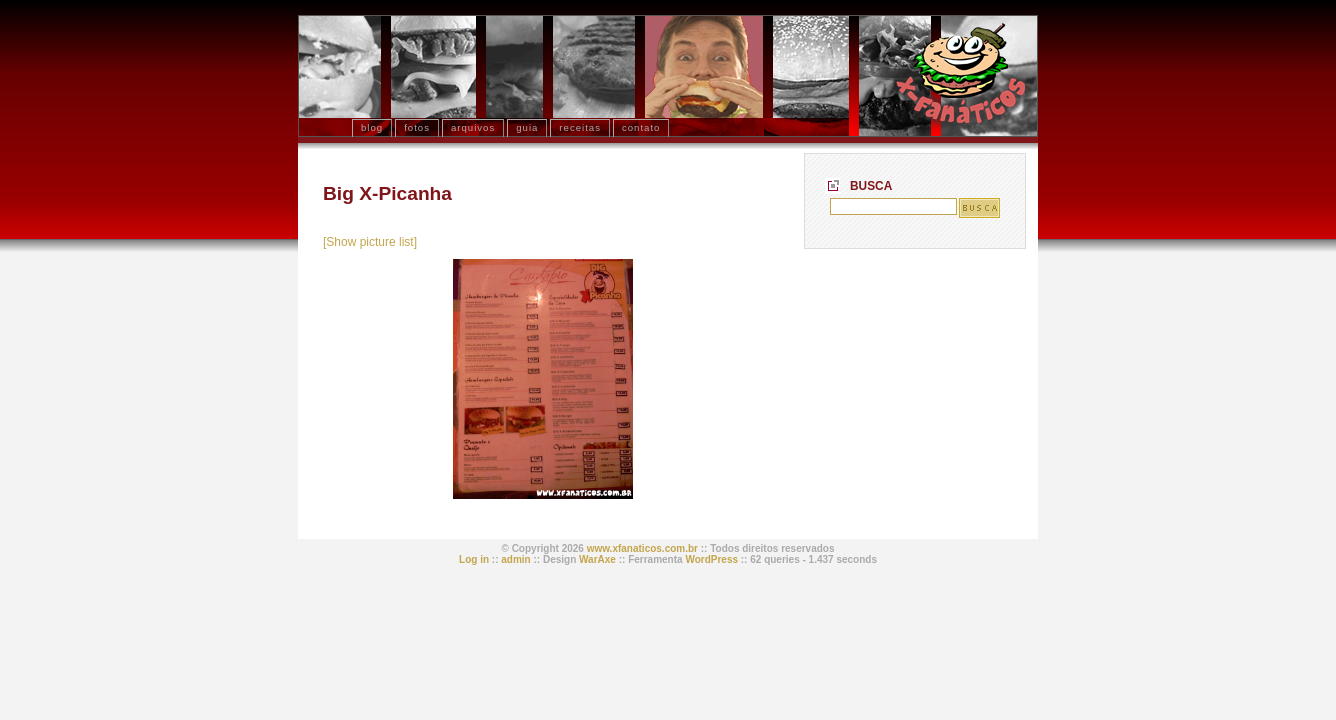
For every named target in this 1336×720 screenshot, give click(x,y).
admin (515, 559)
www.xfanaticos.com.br (642, 548)
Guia (527, 127)
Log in (474, 559)
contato (641, 127)
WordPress (711, 559)
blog (372, 127)
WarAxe (597, 559)
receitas (580, 127)
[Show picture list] (370, 242)
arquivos (473, 127)
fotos (417, 127)
